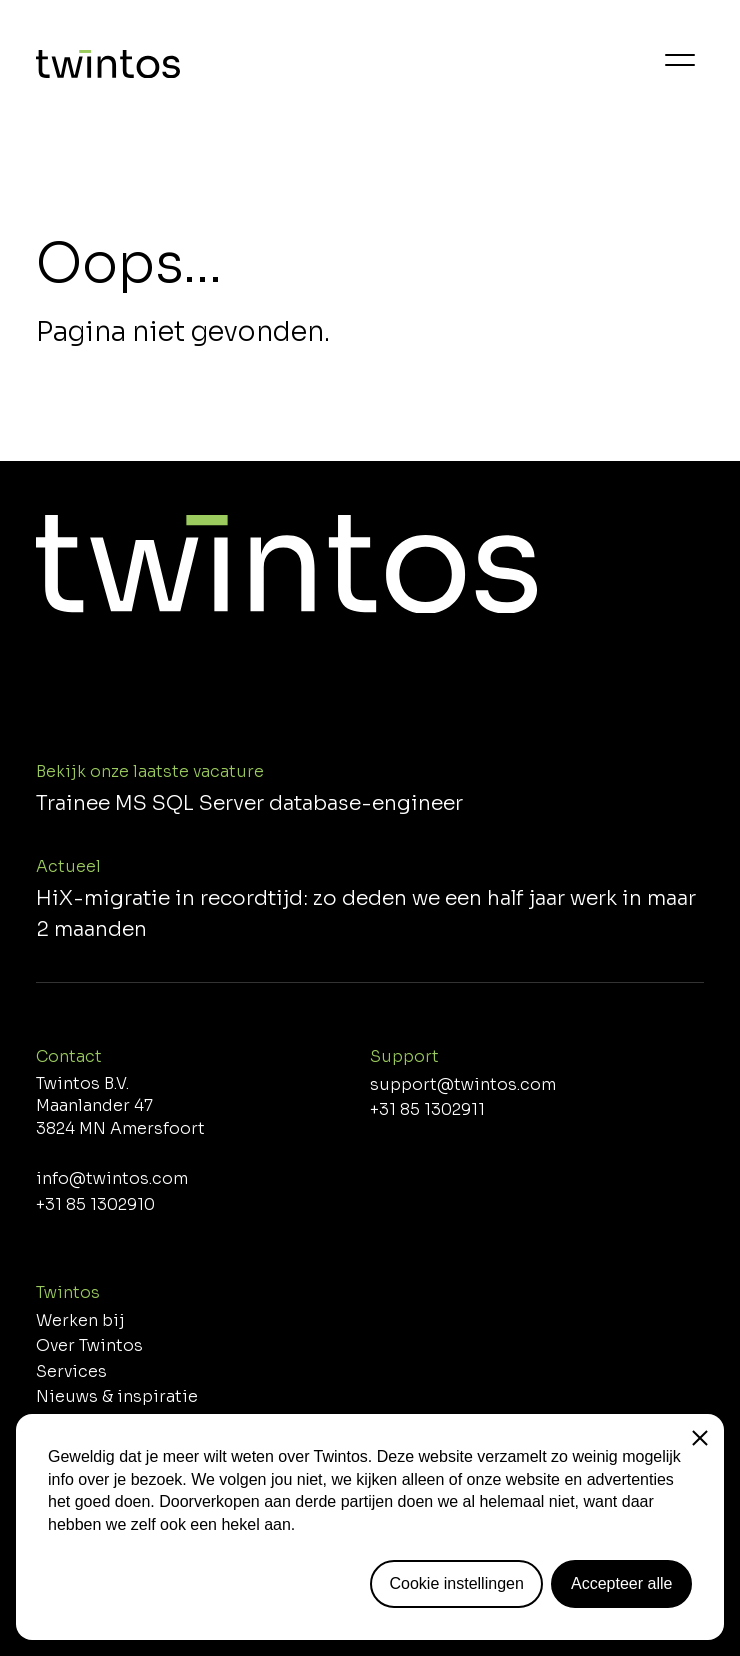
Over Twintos (89, 1346)
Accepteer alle (621, 1583)
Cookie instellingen (457, 1583)
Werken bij (80, 1321)
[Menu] (680, 60)
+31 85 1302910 (95, 1205)
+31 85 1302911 (427, 1110)
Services (71, 1372)
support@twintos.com (463, 1085)
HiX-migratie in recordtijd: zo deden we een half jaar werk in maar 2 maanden (366, 914)
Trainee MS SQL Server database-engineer (249, 803)
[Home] (108, 67)
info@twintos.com (112, 1179)
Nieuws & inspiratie (117, 1397)
